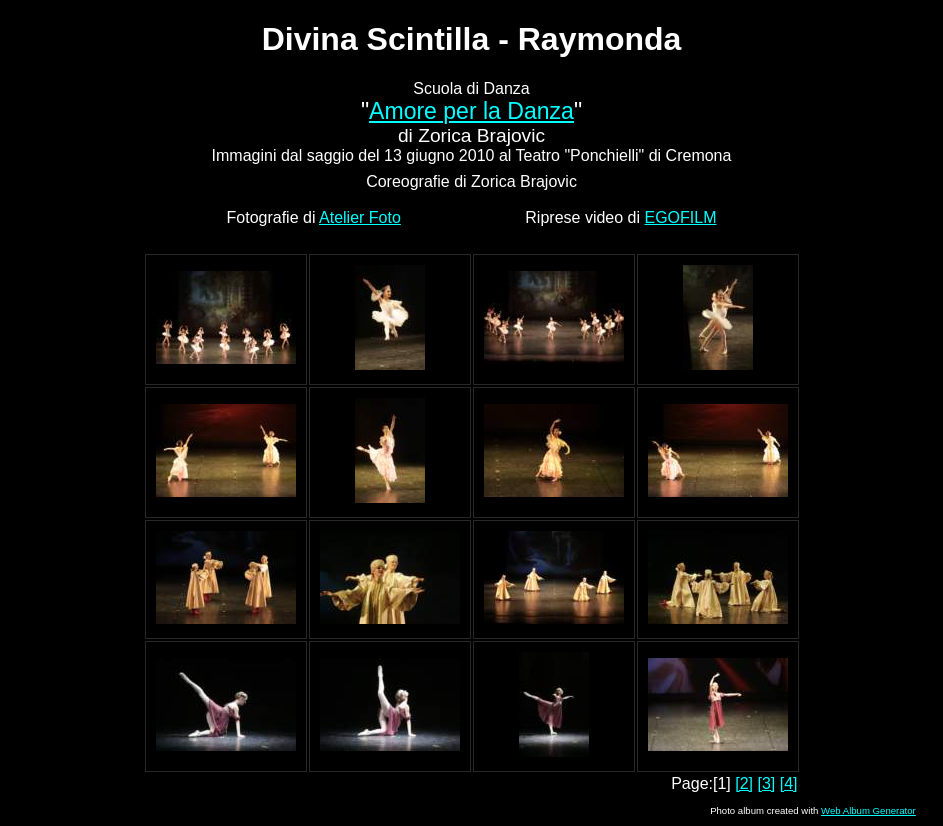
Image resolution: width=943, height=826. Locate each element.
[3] (766, 783)
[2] (744, 783)
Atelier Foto (360, 217)
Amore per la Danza (471, 111)
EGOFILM (680, 217)
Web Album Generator (868, 810)
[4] (789, 783)
